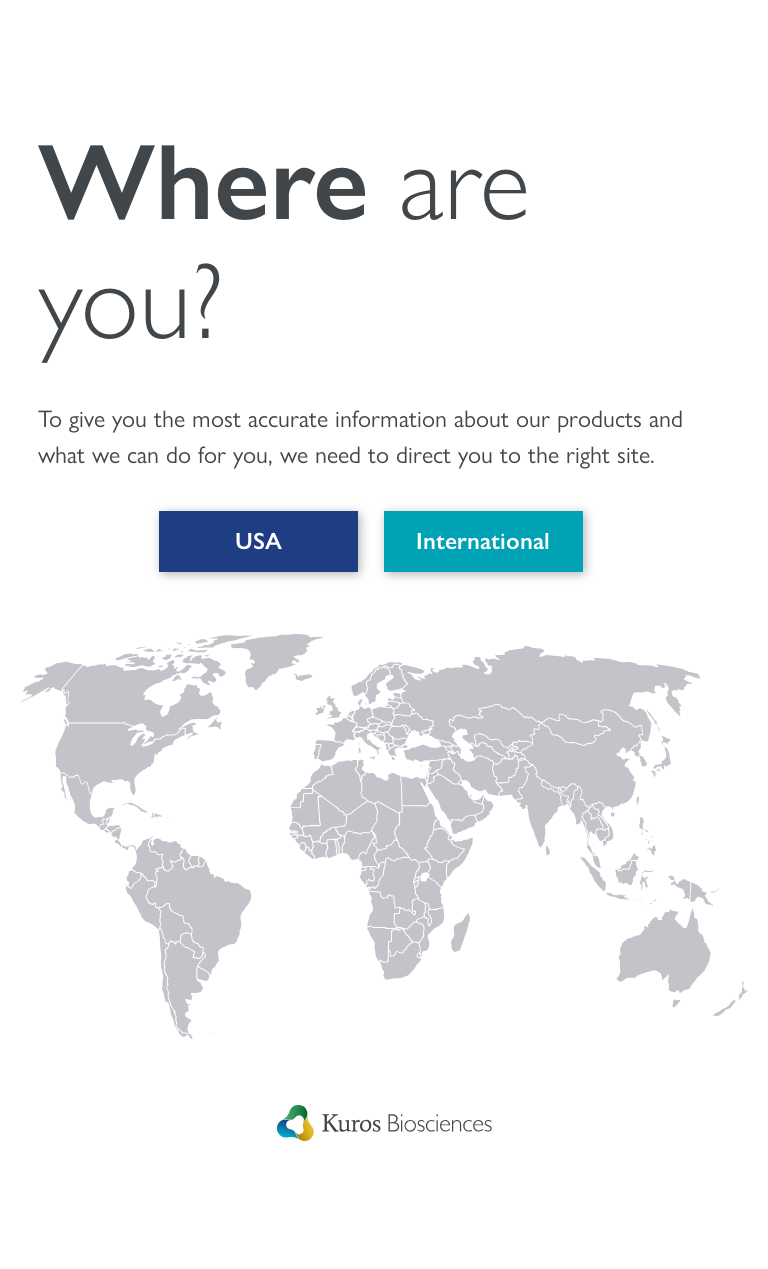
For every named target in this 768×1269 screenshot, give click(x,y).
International (482, 541)
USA (256, 541)
